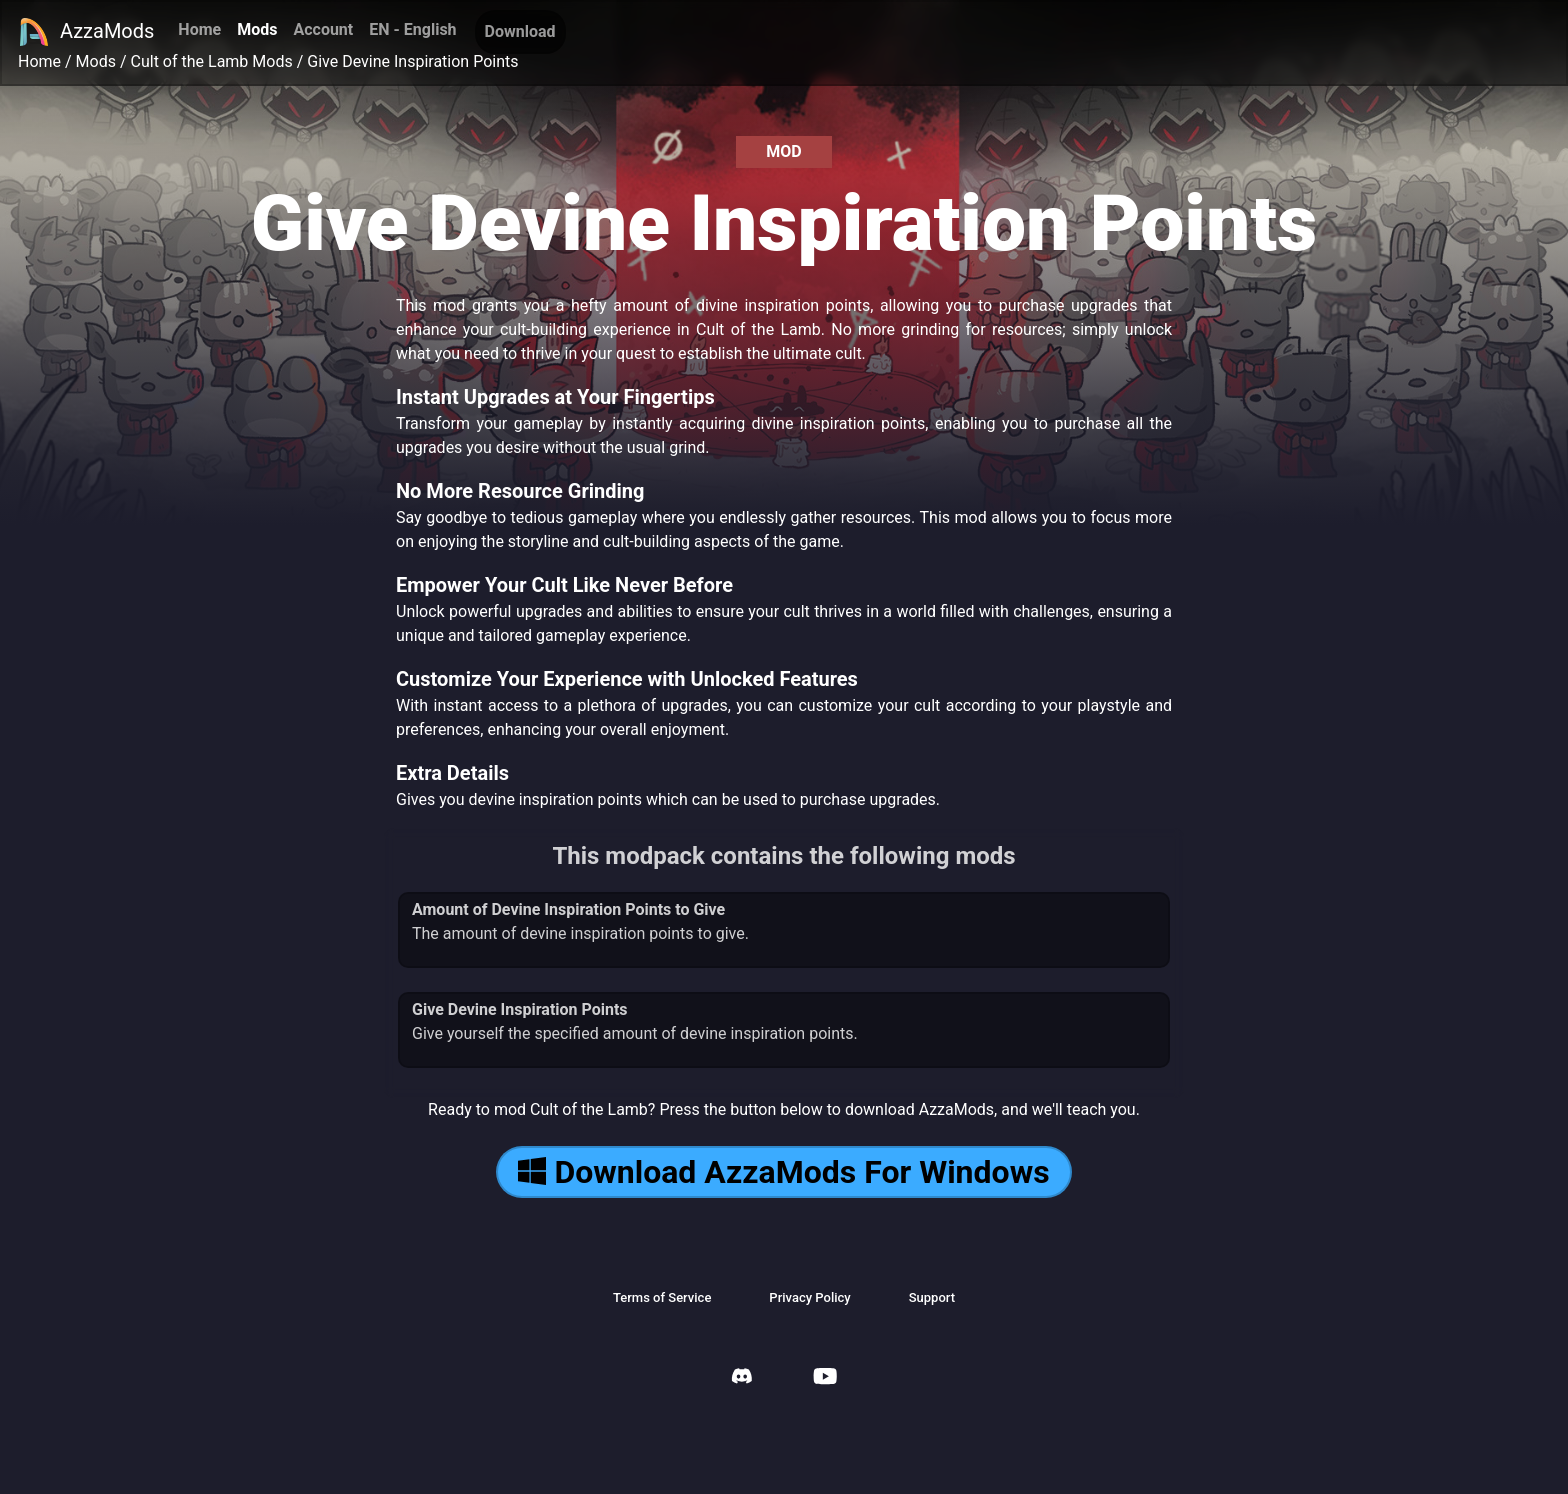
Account (323, 29)
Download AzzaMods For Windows (783, 1172)
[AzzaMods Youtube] (825, 1378)
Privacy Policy (809, 1297)
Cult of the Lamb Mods (212, 61)
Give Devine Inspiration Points (412, 61)
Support (932, 1297)
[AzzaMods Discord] (742, 1378)
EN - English (412, 29)
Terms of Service (662, 1297)
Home (199, 29)
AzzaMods (86, 32)
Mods (257, 29)
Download (520, 31)
